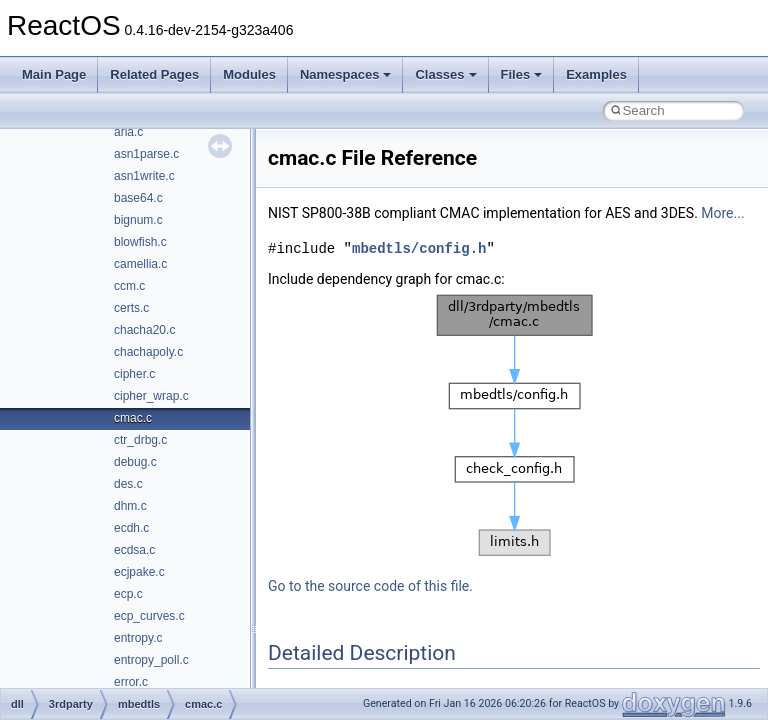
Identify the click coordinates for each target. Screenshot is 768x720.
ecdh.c (131, 528)
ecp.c (128, 594)
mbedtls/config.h (419, 248)
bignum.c (138, 220)
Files (522, 74)
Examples (596, 74)
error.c (131, 682)
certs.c (131, 308)
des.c (128, 484)
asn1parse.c (146, 154)
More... (722, 213)
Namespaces (346, 74)
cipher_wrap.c (151, 396)
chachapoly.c (148, 352)
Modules (249, 74)
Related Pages (154, 74)
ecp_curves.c (149, 616)
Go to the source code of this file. (370, 586)
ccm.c (129, 286)
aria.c (128, 132)
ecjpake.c (139, 572)
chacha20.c (144, 330)
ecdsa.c (134, 550)
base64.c (138, 198)
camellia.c (140, 264)
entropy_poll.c (151, 660)
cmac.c (133, 418)
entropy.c (138, 638)
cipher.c (134, 374)
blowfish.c (140, 242)
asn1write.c (144, 176)
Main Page (54, 74)
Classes (445, 74)
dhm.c (130, 506)
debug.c (135, 462)
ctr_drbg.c (140, 440)
